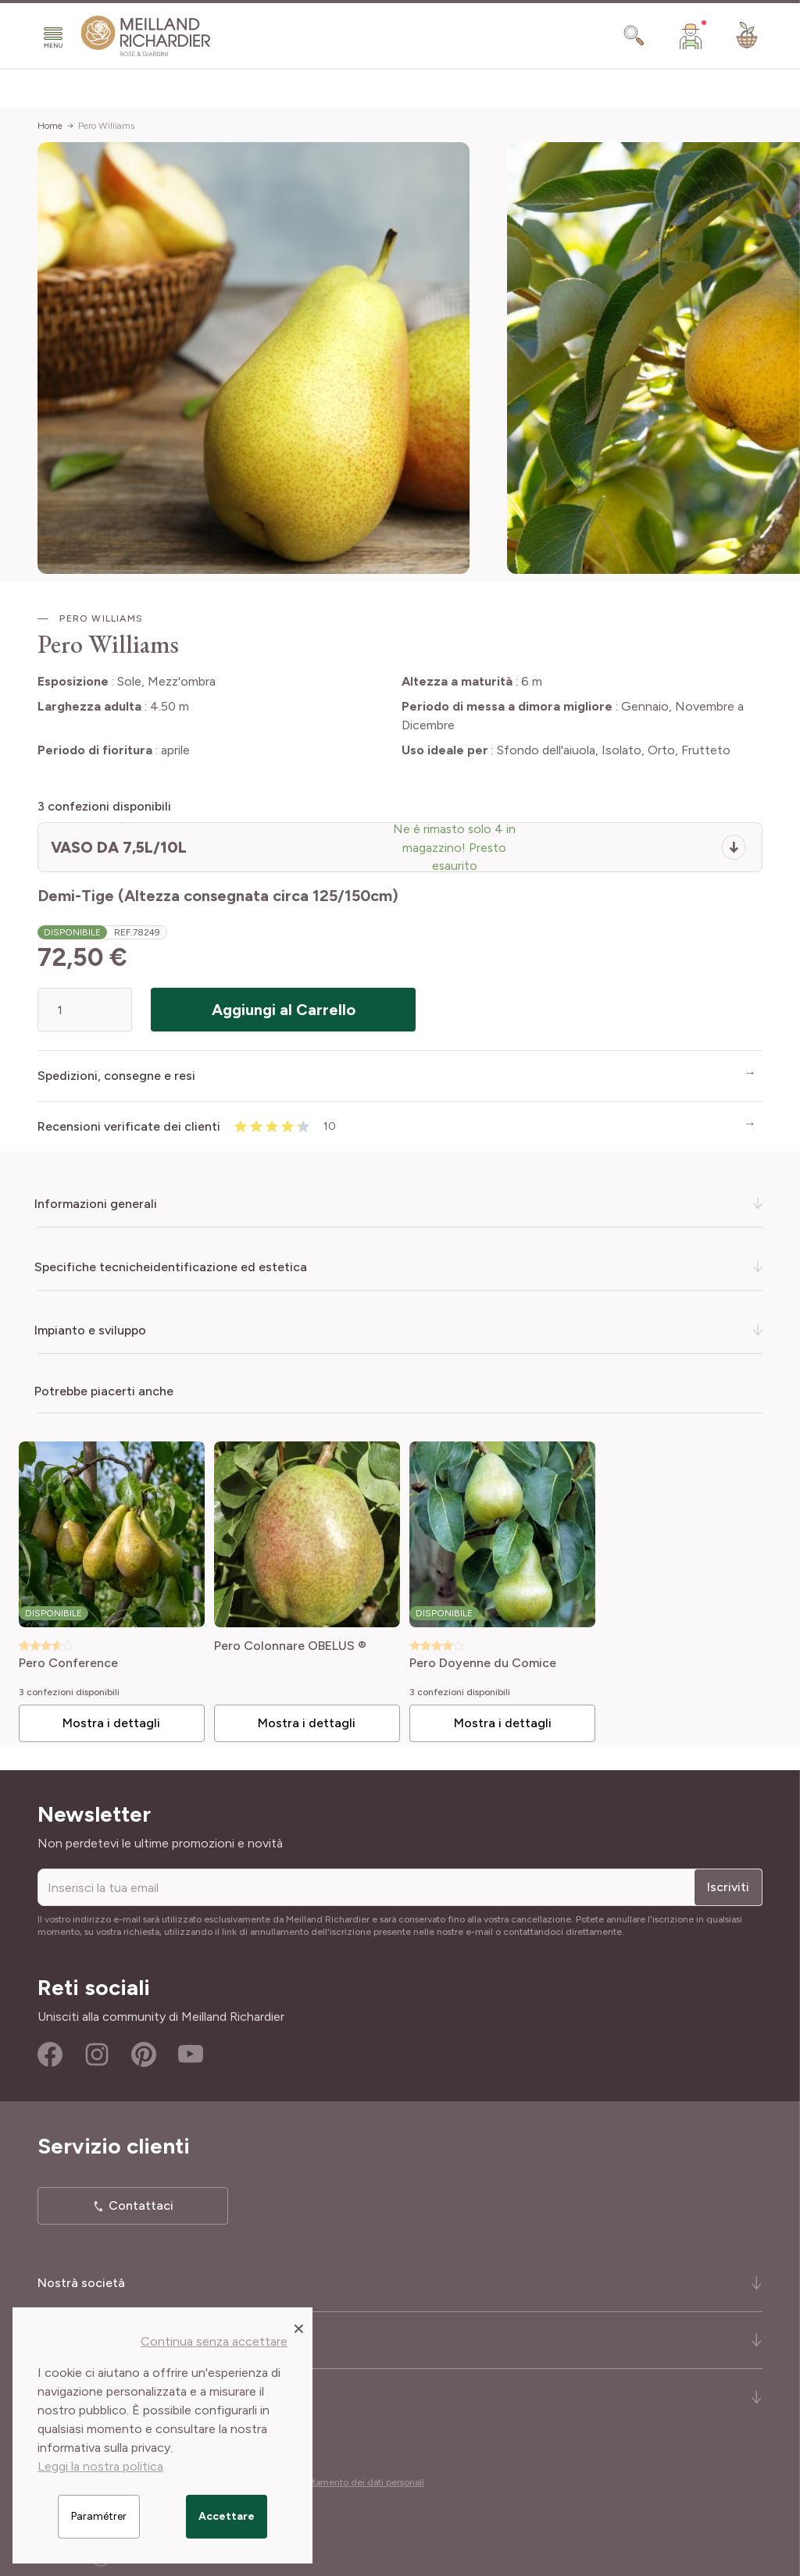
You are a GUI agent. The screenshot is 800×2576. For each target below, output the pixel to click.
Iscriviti (728, 1883)
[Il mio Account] (690, 36)
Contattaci (141, 2202)
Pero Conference (74, 1660)
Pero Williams (106, 125)
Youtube (190, 2051)
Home (50, 125)
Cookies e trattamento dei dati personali (339, 2479)
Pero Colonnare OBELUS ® (293, 1643)
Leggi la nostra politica (100, 2466)
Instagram (96, 2051)
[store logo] (146, 36)
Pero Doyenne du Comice (482, 1660)
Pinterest (143, 2051)
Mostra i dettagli (117, 1719)
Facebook (50, 2051)
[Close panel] (298, 2328)
